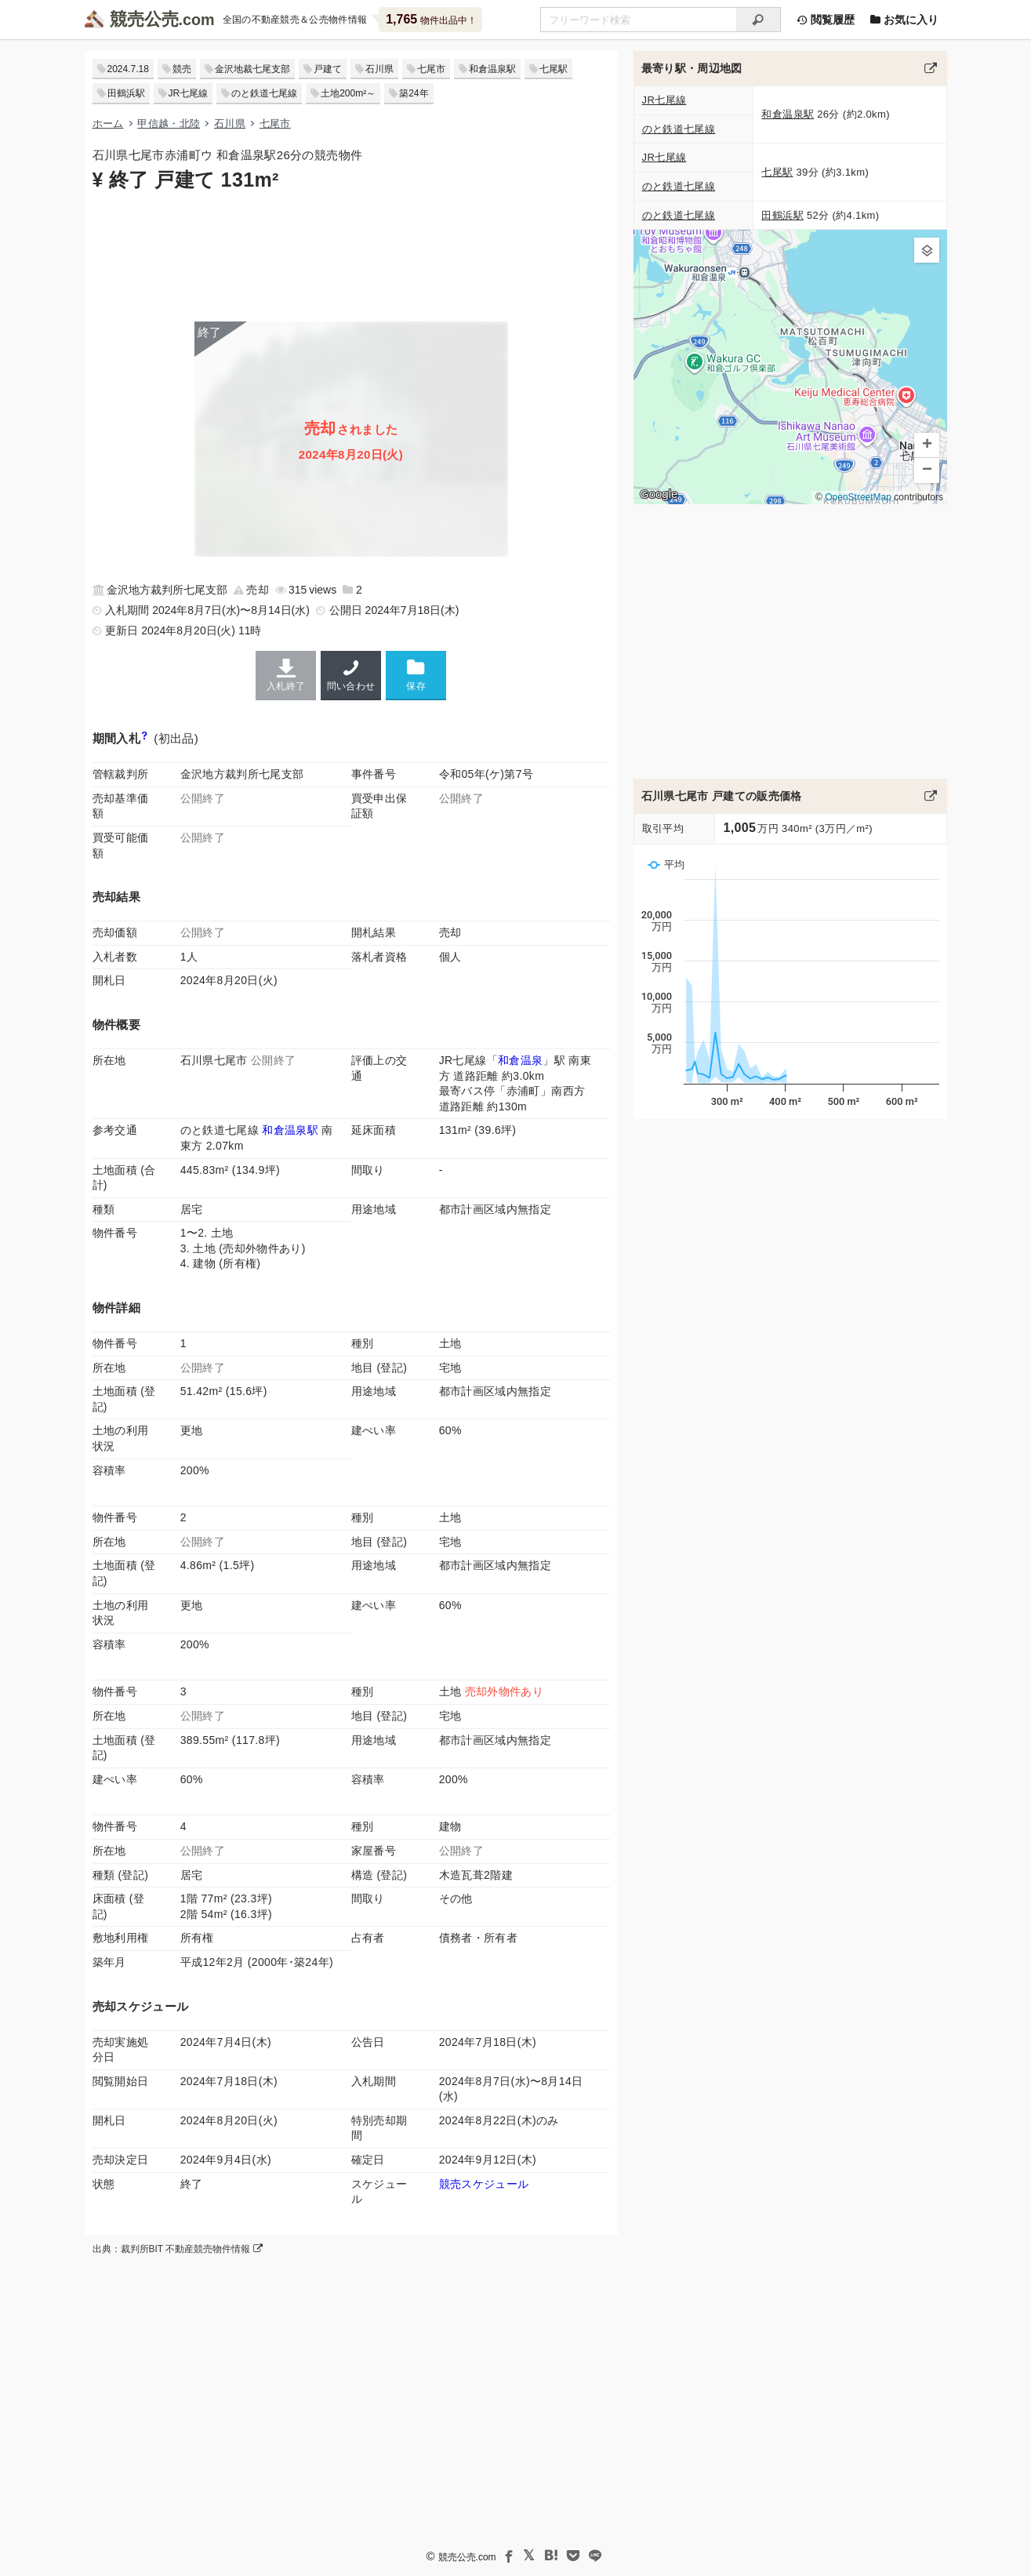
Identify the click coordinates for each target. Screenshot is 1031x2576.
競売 (181, 69)
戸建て (328, 69)
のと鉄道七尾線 (264, 93)
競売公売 (144, 19)
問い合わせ (351, 675)
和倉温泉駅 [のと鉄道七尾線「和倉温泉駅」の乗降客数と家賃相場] (290, 1130)
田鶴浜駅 (126, 93)
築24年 (413, 93)
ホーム (108, 123)
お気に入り (904, 19)
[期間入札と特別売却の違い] (144, 738)
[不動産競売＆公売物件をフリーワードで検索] (638, 19)
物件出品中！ (431, 19)
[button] (926, 250)
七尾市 (431, 69)
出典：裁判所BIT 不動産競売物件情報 (178, 2249)
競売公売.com (466, 2557)
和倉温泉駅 (492, 69)
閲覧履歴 (826, 19)
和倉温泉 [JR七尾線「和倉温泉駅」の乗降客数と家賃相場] (520, 1060)
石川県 (379, 69)
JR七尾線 (189, 93)
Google (658, 494)
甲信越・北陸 (168, 123)
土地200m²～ (348, 93)
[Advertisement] (351, 255)
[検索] (758, 19)
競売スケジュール (484, 2184)
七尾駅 (553, 69)
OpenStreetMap (858, 497)
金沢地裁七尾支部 (252, 69)
